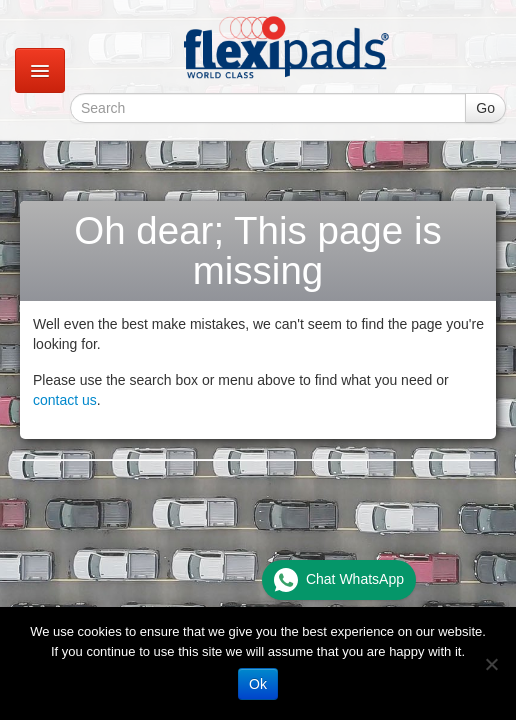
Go (485, 108)
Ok (258, 684)
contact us (65, 400)
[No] (491, 664)
